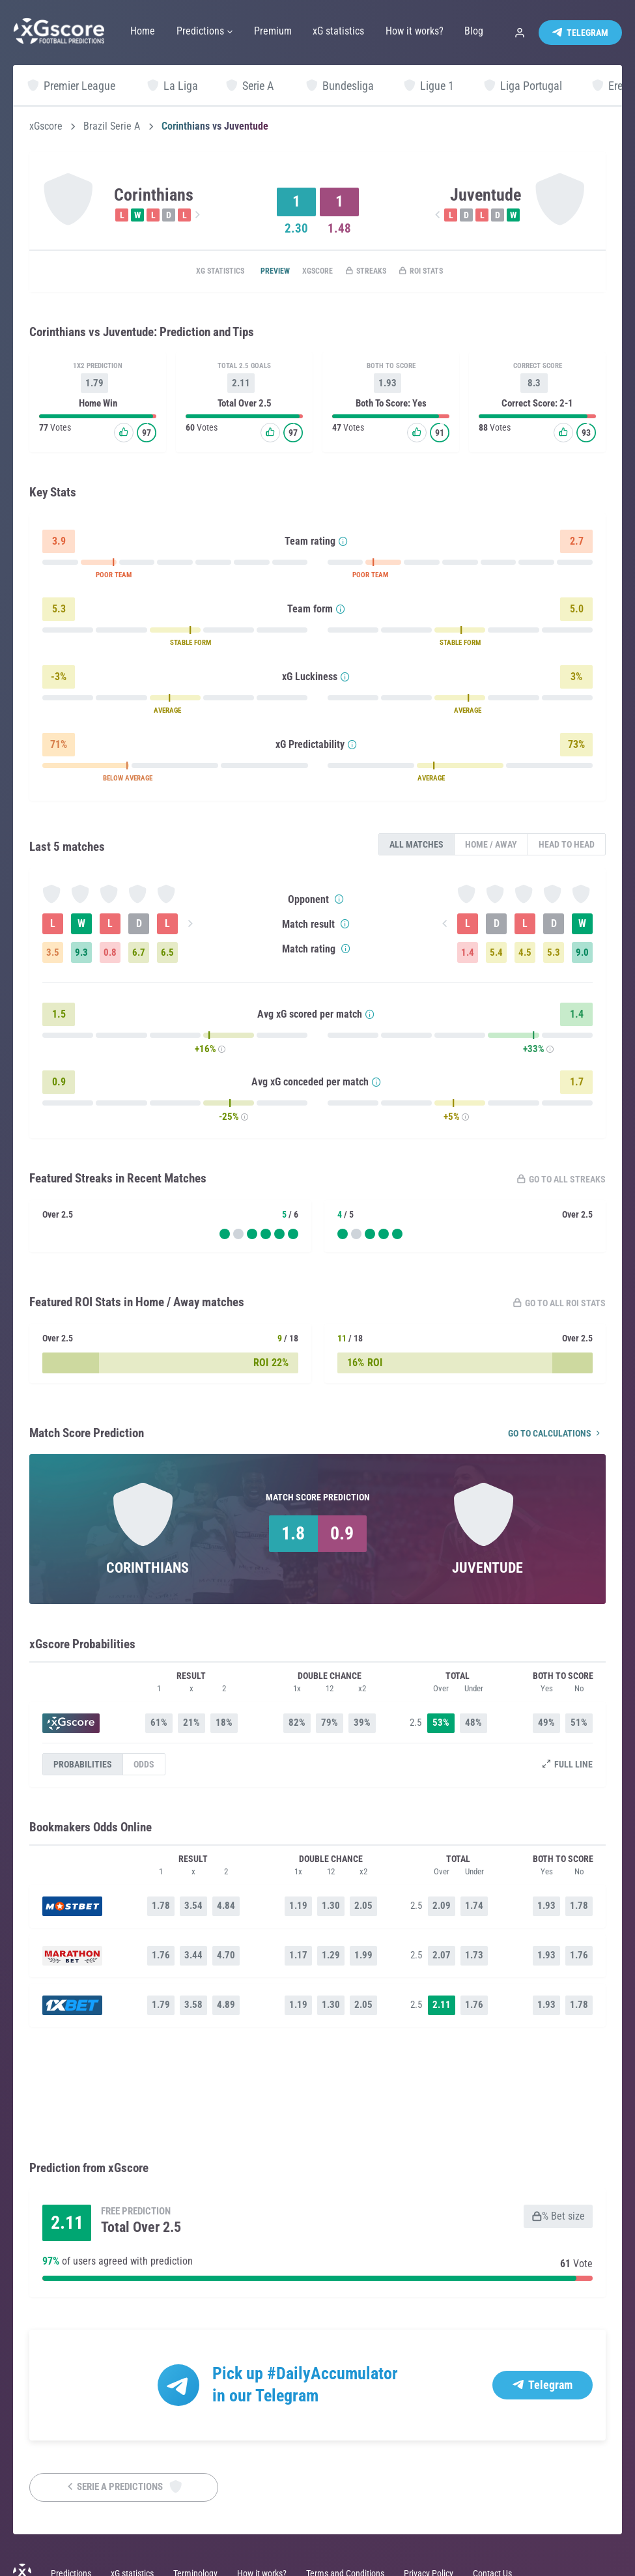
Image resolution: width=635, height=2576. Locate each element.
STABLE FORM (190, 645)
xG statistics (193, 271)
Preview (259, 271)
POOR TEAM (114, 577)
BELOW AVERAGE (127, 780)
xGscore (46, 126)
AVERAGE (167, 713)
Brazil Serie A (111, 126)
